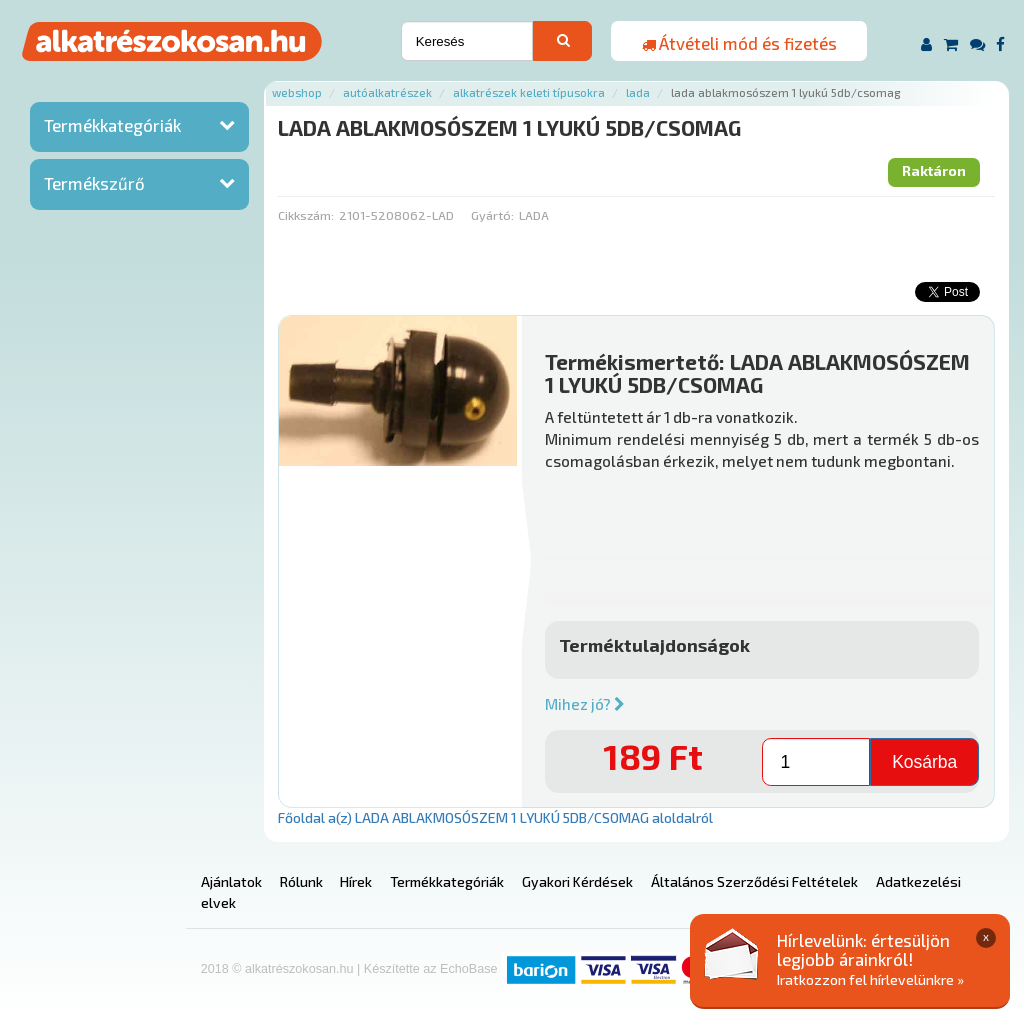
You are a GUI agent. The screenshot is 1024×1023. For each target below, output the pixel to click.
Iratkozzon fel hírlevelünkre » (870, 979)
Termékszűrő (94, 183)
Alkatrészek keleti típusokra (529, 92)
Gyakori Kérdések (577, 881)
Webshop (297, 92)
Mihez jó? (585, 704)
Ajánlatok (231, 881)
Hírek (356, 881)
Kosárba (924, 762)
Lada (638, 92)
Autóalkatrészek (387, 92)
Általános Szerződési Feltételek (754, 881)
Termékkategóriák (112, 125)
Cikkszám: (306, 215)
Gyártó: (492, 215)
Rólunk (301, 881)
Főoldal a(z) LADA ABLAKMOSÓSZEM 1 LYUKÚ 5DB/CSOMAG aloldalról (495, 817)
